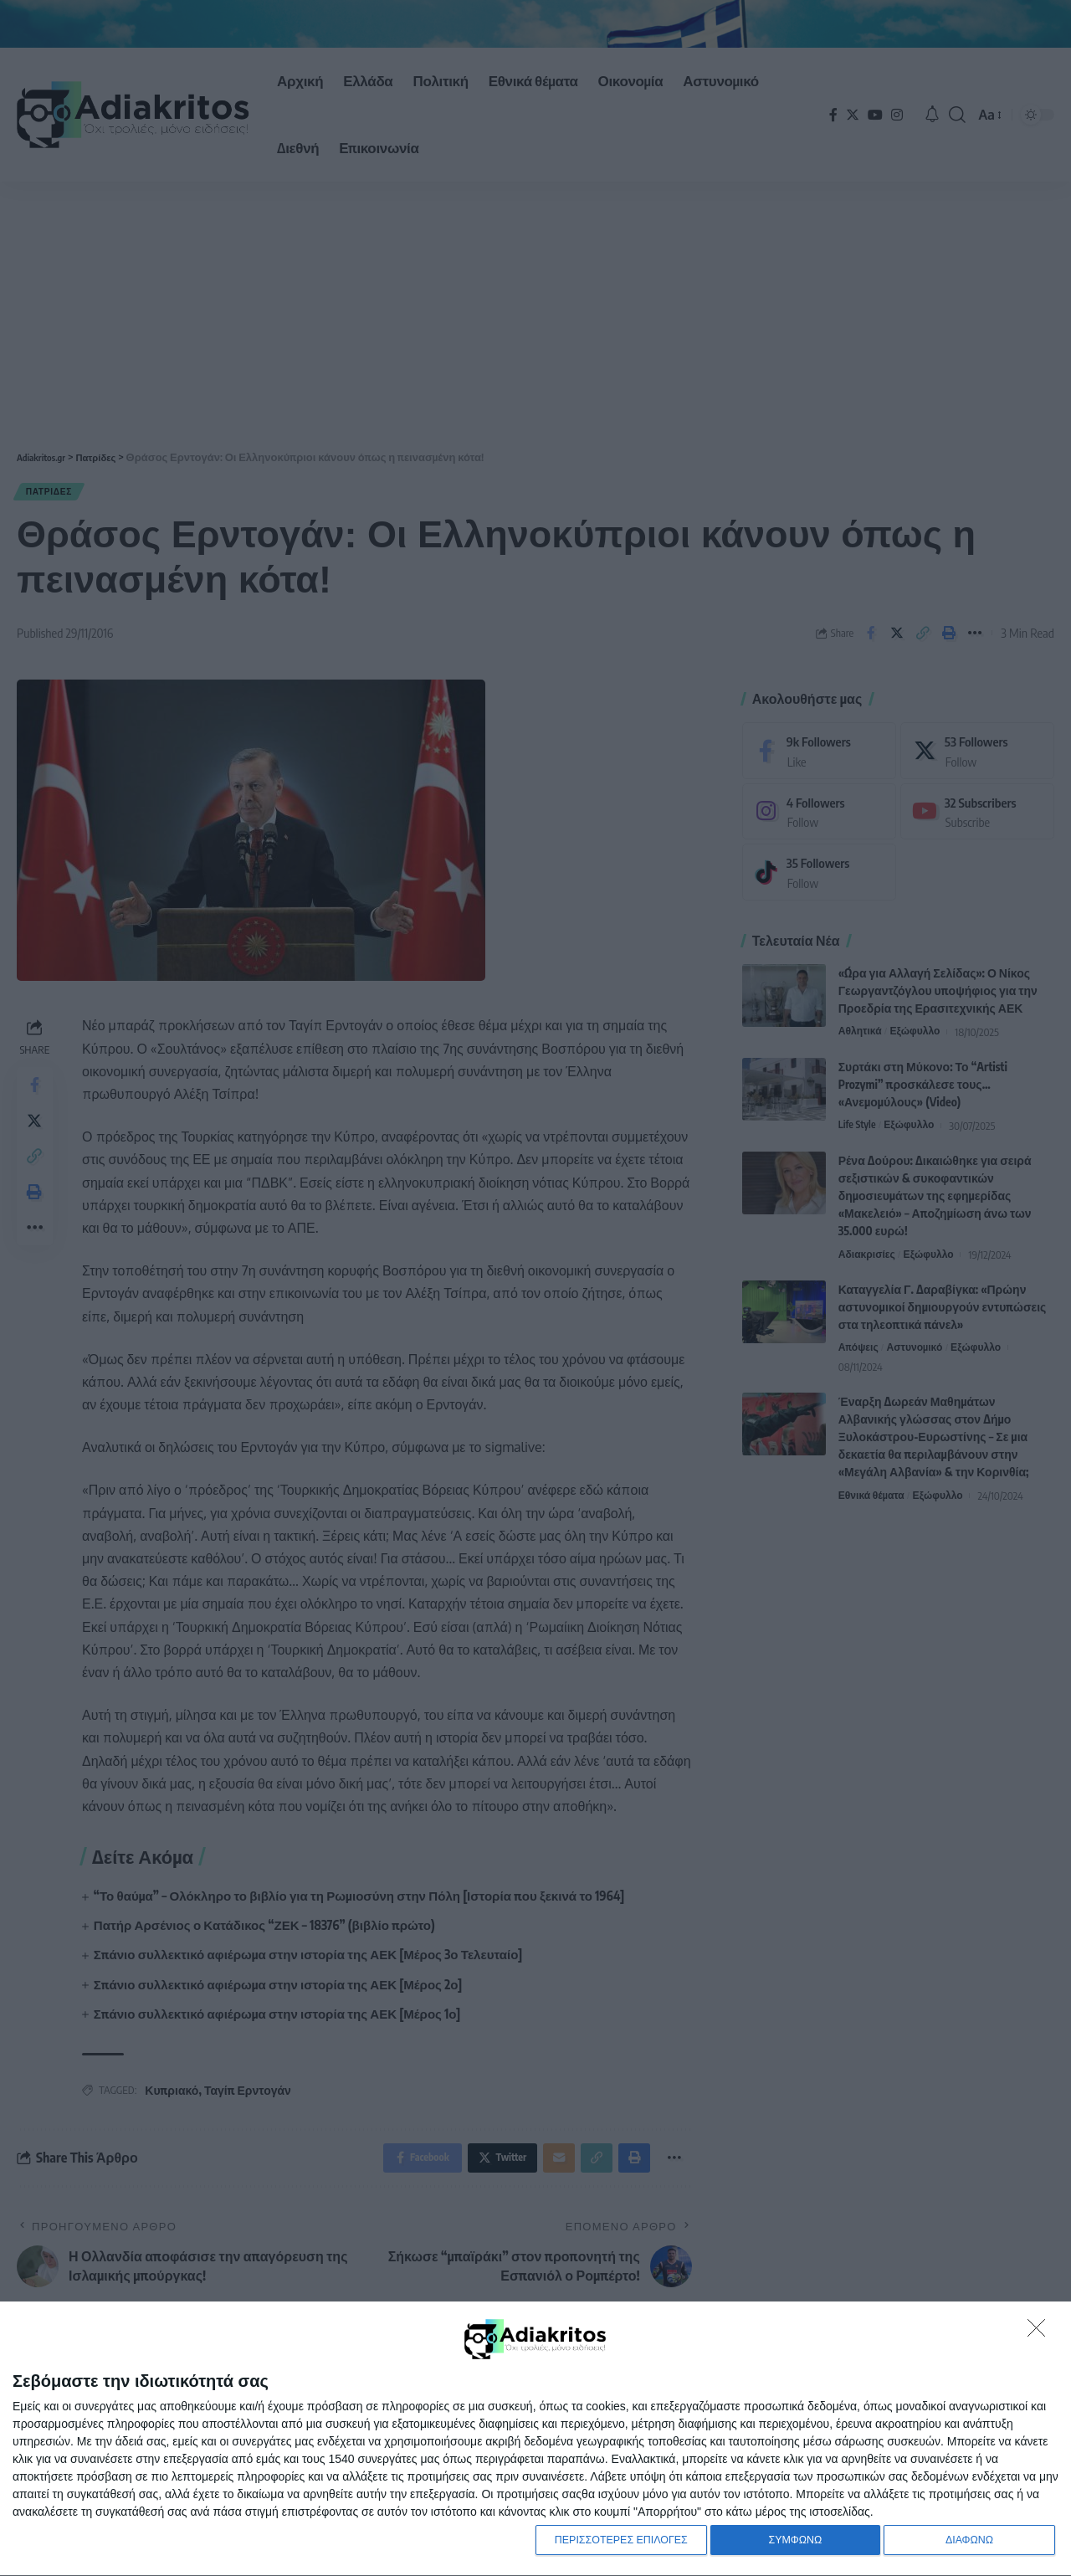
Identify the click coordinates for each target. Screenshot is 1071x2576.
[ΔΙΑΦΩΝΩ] (1040, 2328)
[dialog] (535, 2437)
